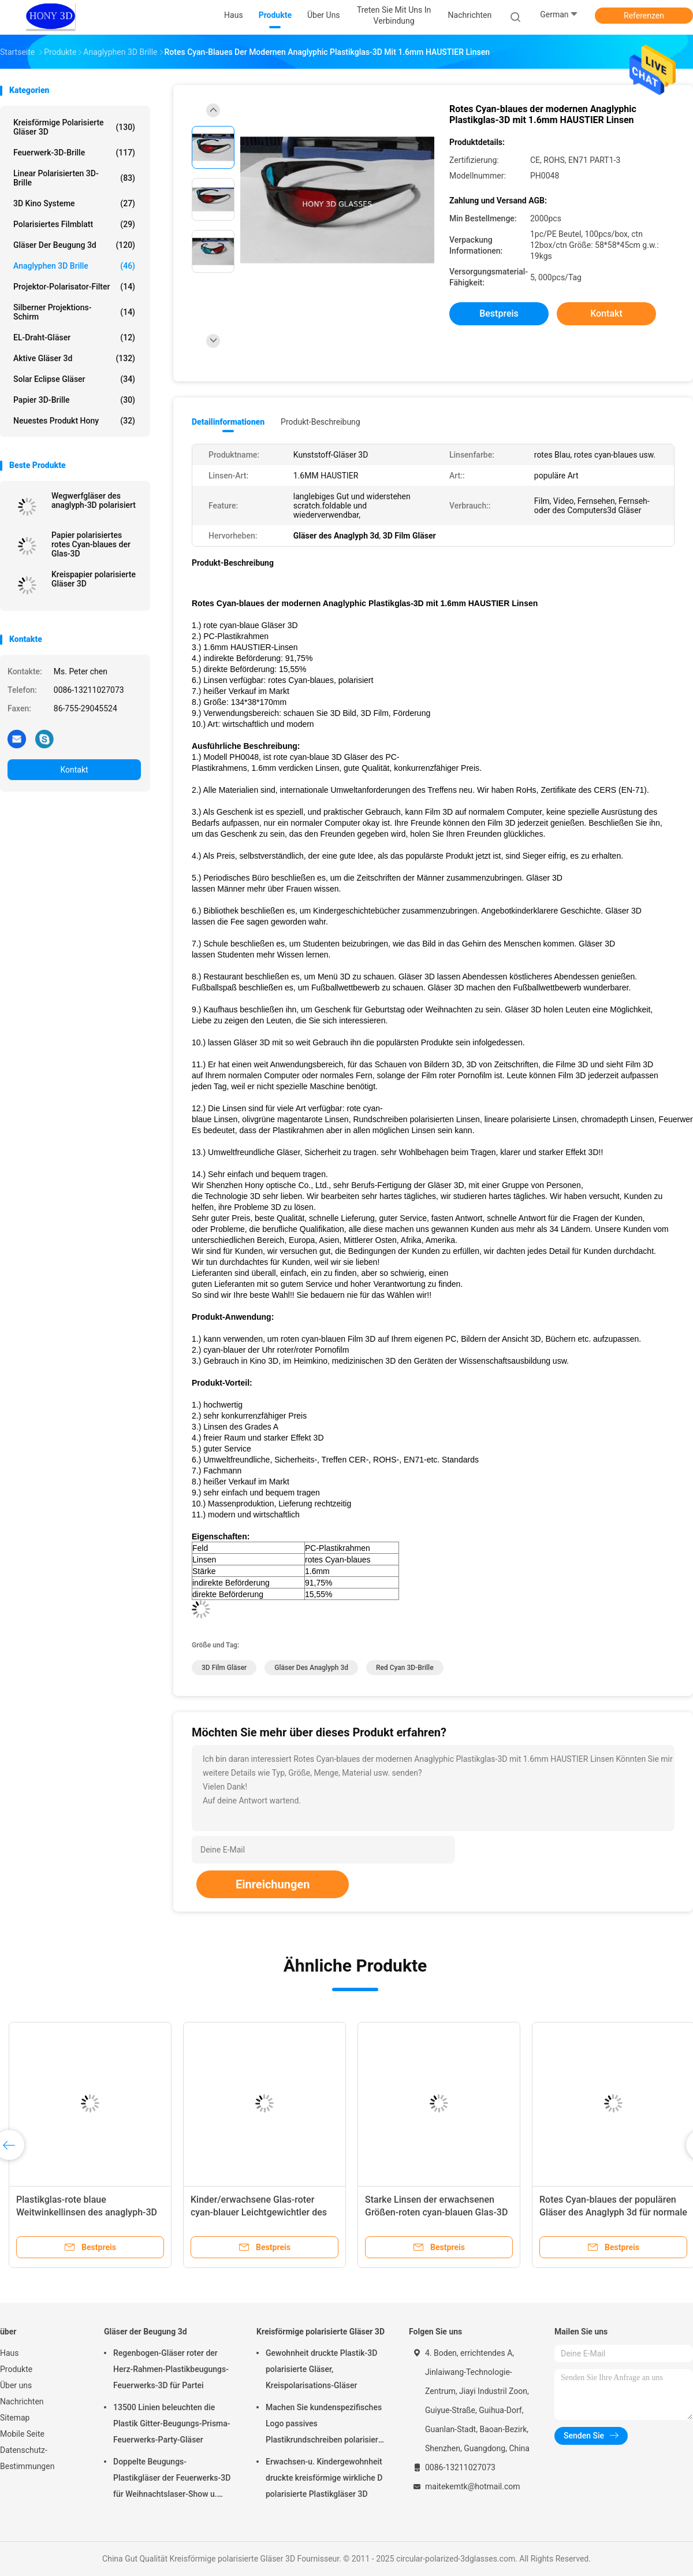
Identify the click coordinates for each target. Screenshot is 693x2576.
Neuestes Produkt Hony (74, 420)
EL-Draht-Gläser (74, 337)
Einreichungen (273, 1884)
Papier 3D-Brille (74, 400)
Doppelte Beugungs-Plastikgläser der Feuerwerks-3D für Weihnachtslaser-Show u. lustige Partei (171, 2479)
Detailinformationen (228, 421)
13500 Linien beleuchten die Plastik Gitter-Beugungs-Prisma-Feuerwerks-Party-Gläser (171, 2423)
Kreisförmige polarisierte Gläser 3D (74, 127)
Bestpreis (499, 313)
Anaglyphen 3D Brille (74, 266)
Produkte (16, 2369)
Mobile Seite (22, 2433)
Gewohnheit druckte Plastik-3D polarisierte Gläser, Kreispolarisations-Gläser (321, 2369)
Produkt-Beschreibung (320, 421)
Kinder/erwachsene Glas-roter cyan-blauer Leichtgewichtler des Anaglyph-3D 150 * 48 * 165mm (259, 2212)
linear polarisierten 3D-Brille (74, 178)
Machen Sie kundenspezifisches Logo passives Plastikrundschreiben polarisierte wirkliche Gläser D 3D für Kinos (325, 2425)
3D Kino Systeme (74, 203)
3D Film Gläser (224, 1668)
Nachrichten (22, 2401)
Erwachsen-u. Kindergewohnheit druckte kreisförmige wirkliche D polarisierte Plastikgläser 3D (324, 2478)
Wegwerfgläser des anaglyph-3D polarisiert (93, 500)
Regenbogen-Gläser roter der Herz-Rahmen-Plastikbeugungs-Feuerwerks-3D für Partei (171, 2369)
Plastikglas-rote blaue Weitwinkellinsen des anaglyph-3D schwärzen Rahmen (86, 2212)
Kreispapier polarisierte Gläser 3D (93, 579)
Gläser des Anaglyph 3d (311, 1668)
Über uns (16, 2385)
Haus (9, 2353)
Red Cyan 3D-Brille (405, 1668)
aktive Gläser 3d (74, 358)
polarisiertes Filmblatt (74, 224)
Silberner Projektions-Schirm (74, 312)
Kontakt (74, 769)
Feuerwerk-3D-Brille (74, 152)
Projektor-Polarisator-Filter (74, 286)
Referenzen (644, 15)
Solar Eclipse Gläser (74, 379)
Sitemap (14, 2417)
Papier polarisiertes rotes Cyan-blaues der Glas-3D (91, 544)
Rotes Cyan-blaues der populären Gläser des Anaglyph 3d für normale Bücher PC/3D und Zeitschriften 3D (613, 2212)
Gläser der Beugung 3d (74, 245)
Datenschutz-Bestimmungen (27, 2458)
